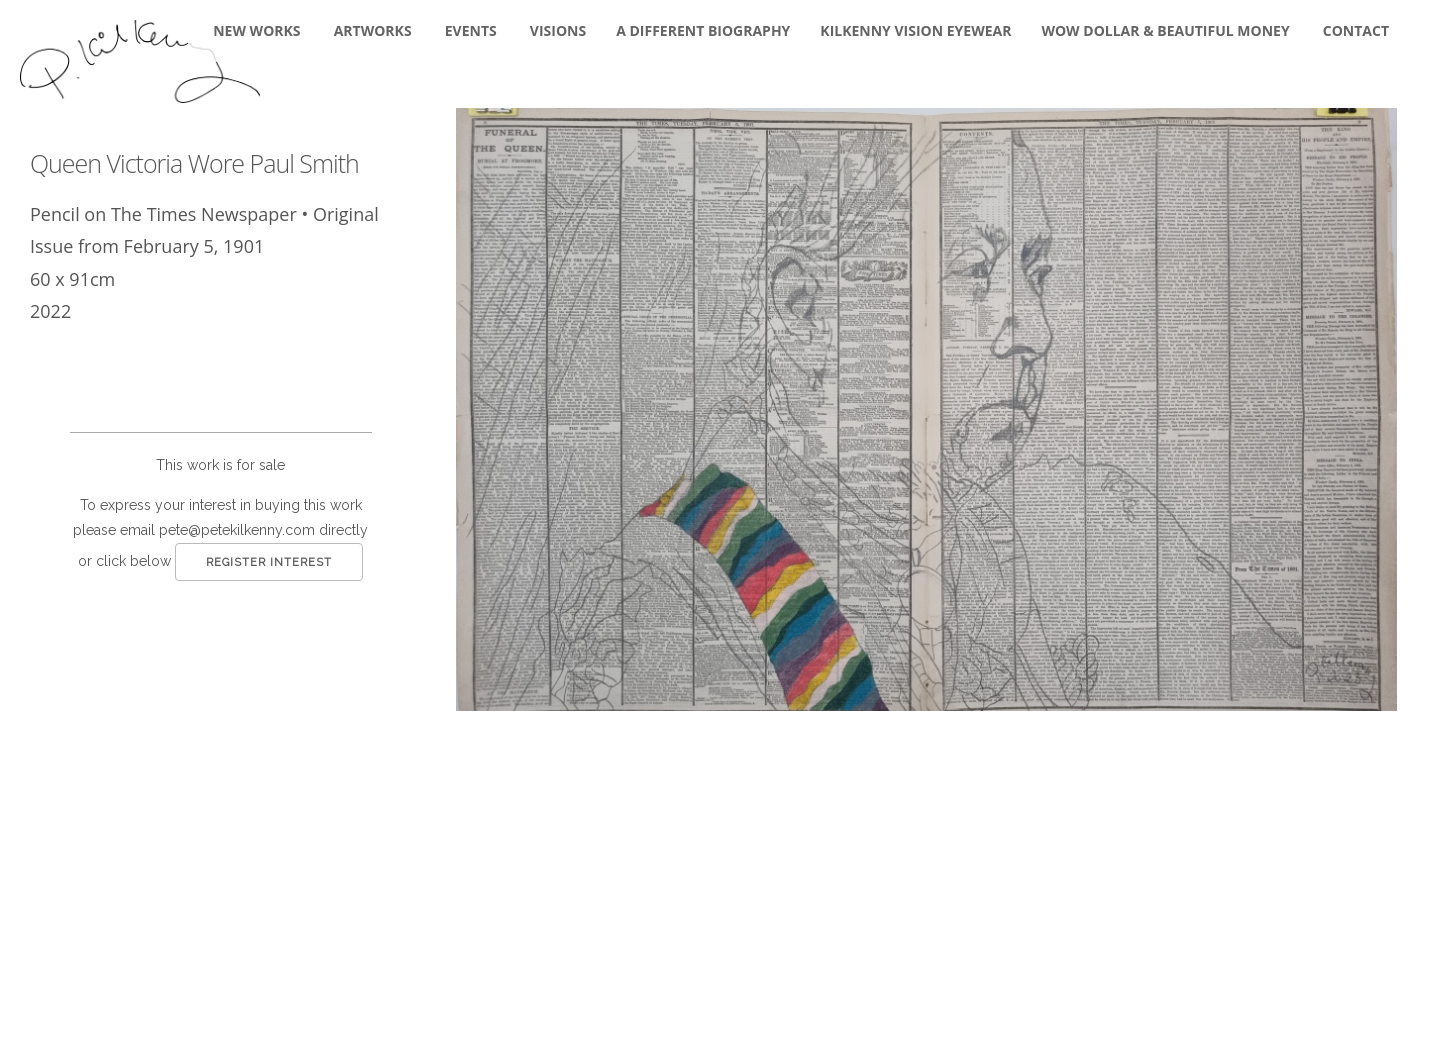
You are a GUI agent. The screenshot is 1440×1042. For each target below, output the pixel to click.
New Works (256, 30)
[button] (926, 409)
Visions (558, 30)
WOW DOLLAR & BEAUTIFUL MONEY (1165, 30)
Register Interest (269, 562)
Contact (1356, 30)
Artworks (373, 30)
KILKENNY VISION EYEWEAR (915, 30)
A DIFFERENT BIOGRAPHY (703, 30)
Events (471, 30)
